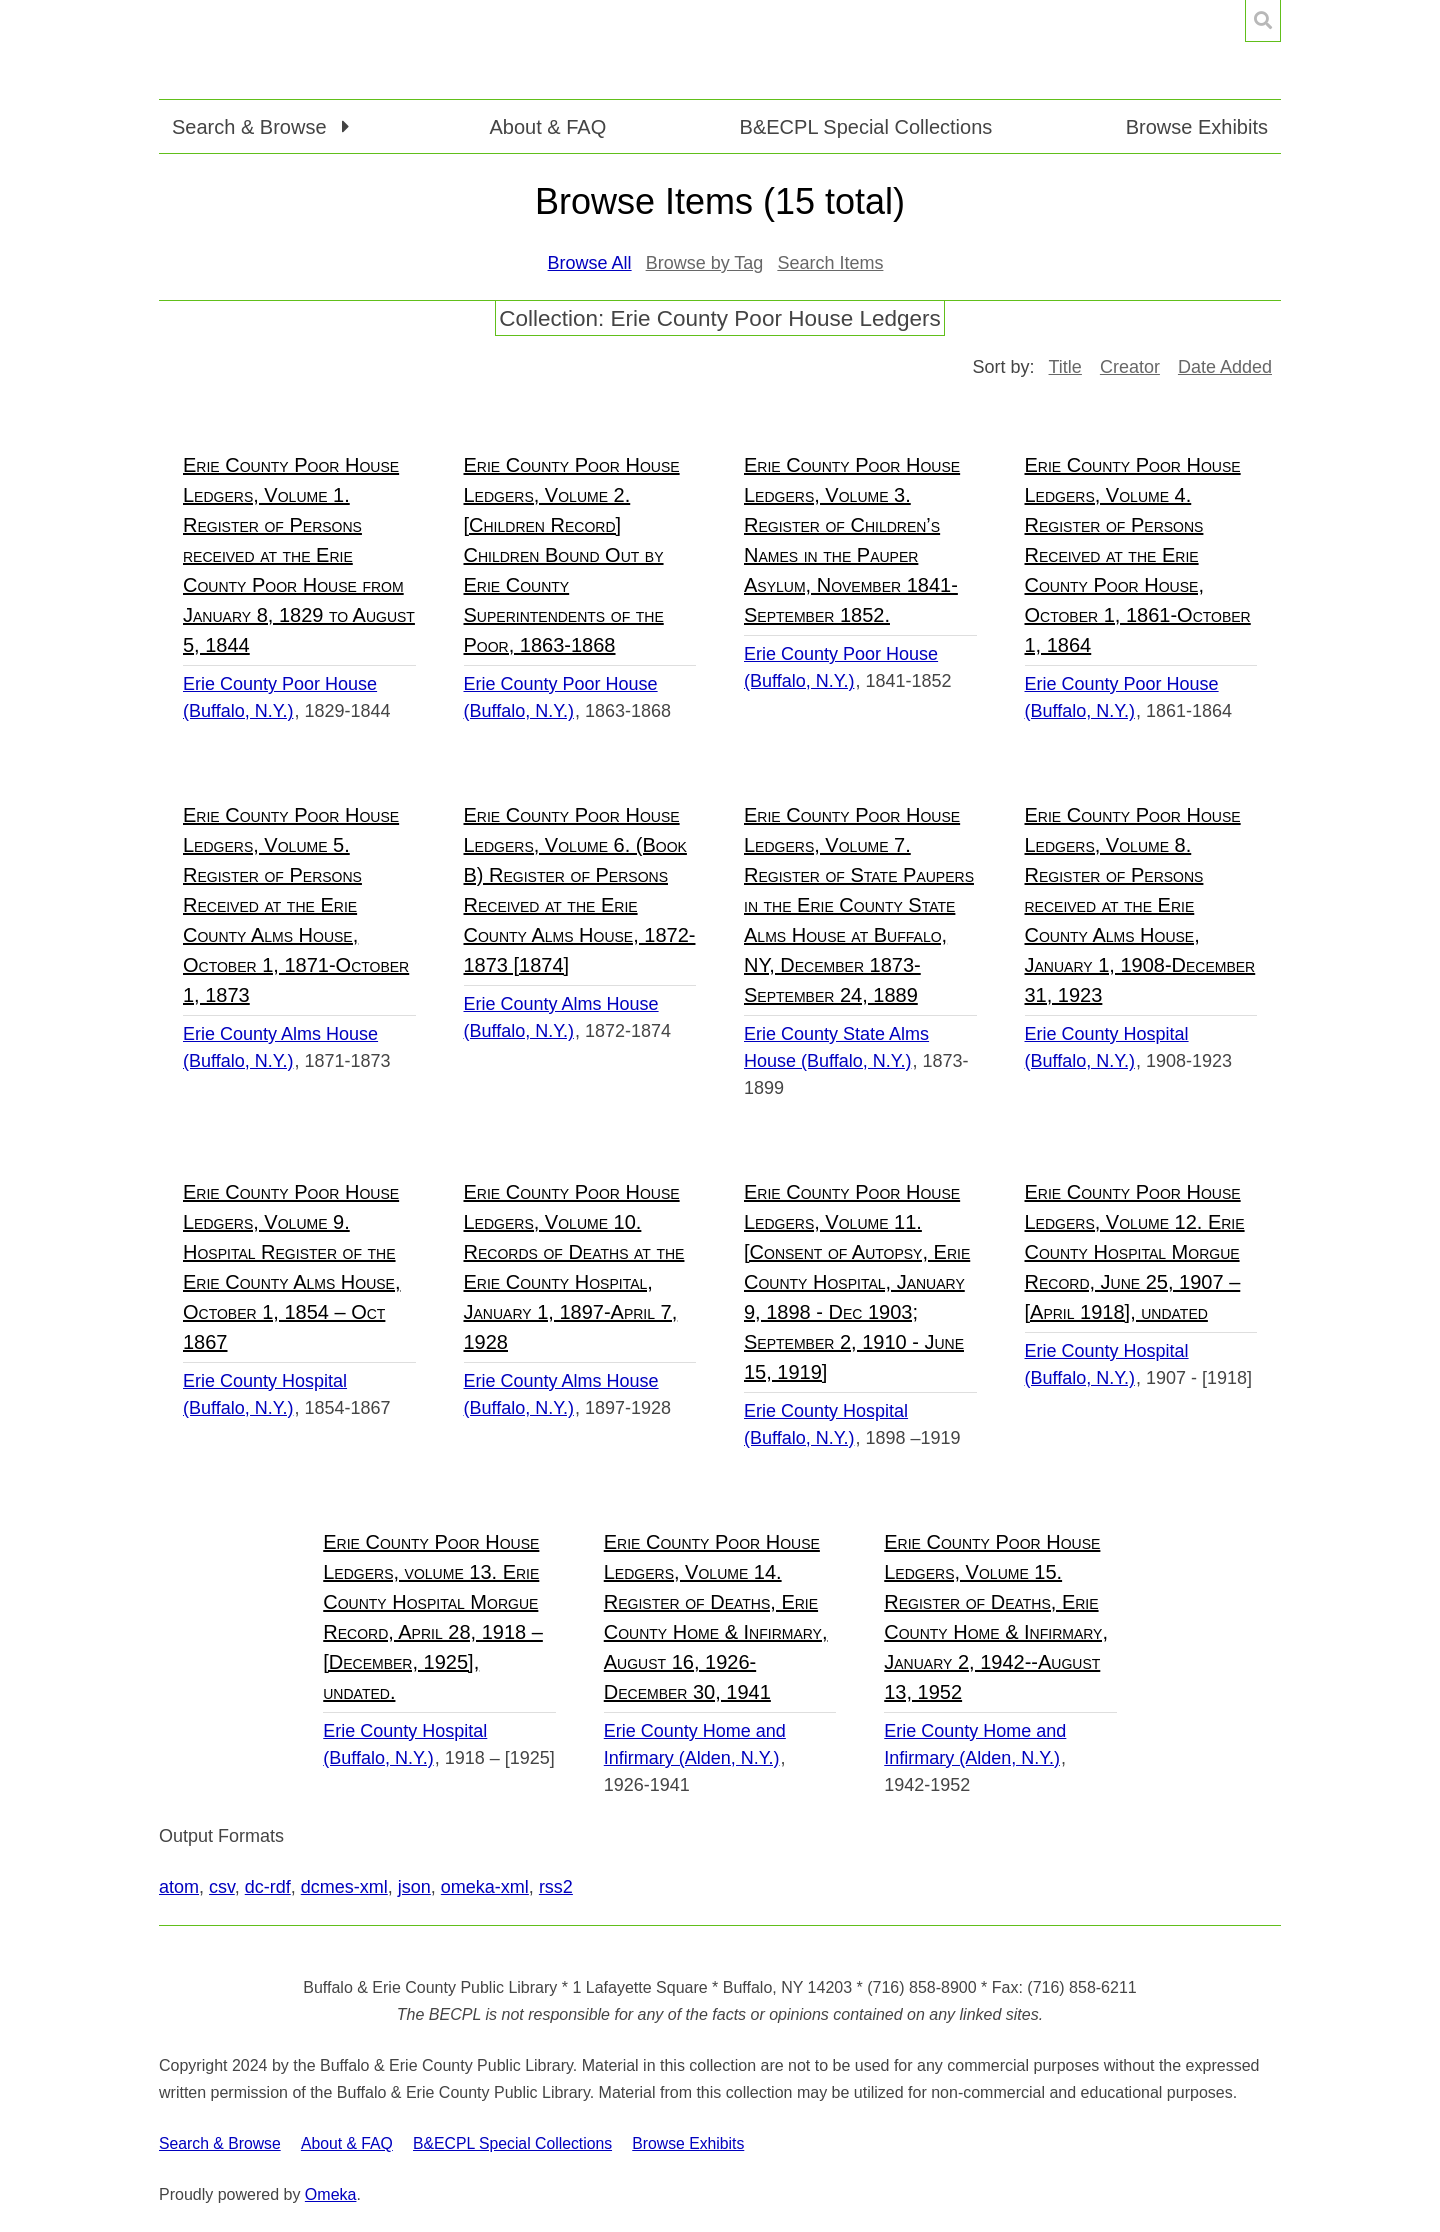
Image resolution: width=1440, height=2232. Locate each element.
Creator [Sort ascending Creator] (1130, 367)
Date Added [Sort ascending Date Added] (1225, 367)
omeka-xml (485, 1887)
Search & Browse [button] (252, 127)
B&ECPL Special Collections (866, 127)
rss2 (556, 1887)
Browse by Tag (705, 263)
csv (222, 1887)
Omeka (331, 2194)
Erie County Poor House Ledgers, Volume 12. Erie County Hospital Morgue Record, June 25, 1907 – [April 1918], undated (1135, 1252)
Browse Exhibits (1197, 127)
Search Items (830, 263)
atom (179, 1887)
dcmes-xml (344, 1887)
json (414, 1887)
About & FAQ (547, 127)
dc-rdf (268, 1887)
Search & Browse (220, 2143)
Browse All (590, 263)
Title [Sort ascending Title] (1065, 367)
